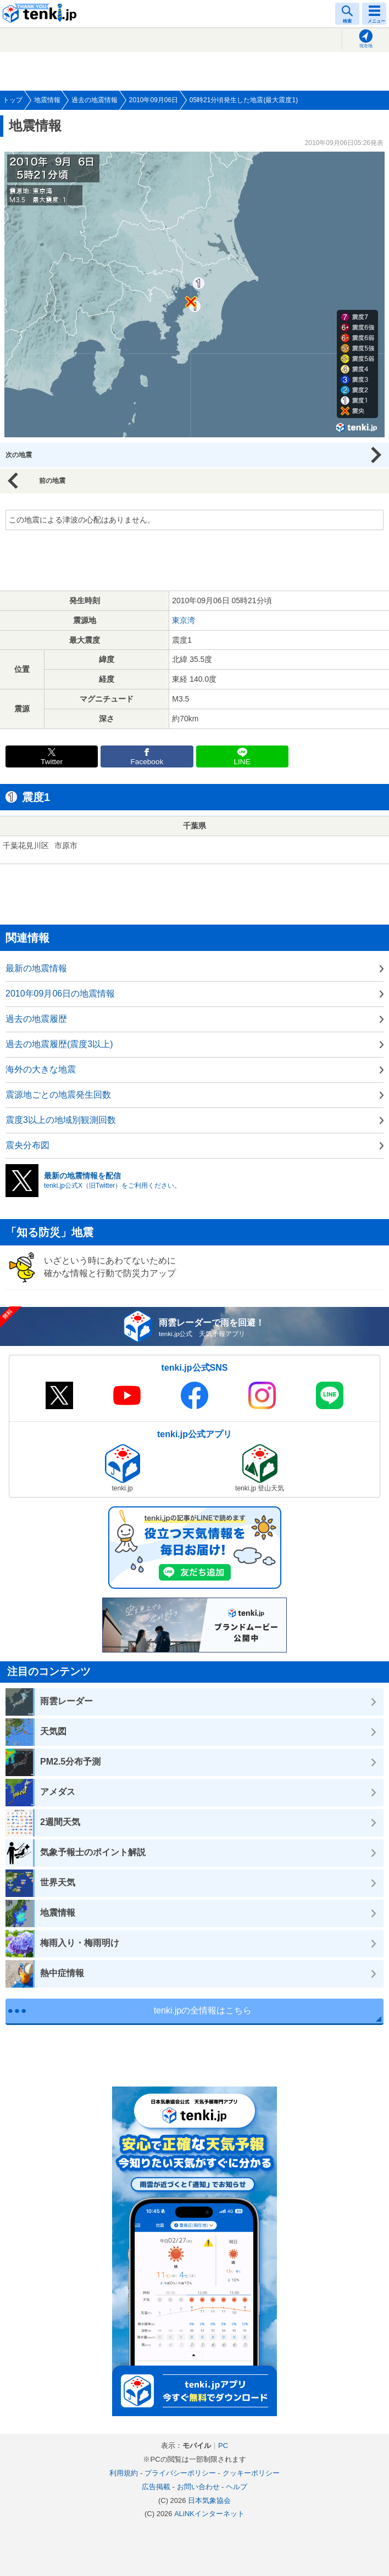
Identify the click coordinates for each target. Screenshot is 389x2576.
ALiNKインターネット (209, 2514)
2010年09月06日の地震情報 (60, 993)
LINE (242, 762)
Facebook (147, 762)
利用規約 (123, 2473)
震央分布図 (27, 1145)
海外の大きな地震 (40, 1069)
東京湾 (183, 620)
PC (223, 2445)
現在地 (366, 45)
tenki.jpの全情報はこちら (203, 2010)
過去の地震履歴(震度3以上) (59, 1044)
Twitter (52, 762)
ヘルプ (236, 2487)
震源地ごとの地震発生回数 (58, 1094)
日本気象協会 (209, 2500)
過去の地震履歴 (36, 1018)
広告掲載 (156, 2487)
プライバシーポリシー (180, 2473)
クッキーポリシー (251, 2473)
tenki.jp (41, 13)
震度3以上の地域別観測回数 (60, 1120)
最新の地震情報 (36, 968)
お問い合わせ (198, 2487)
